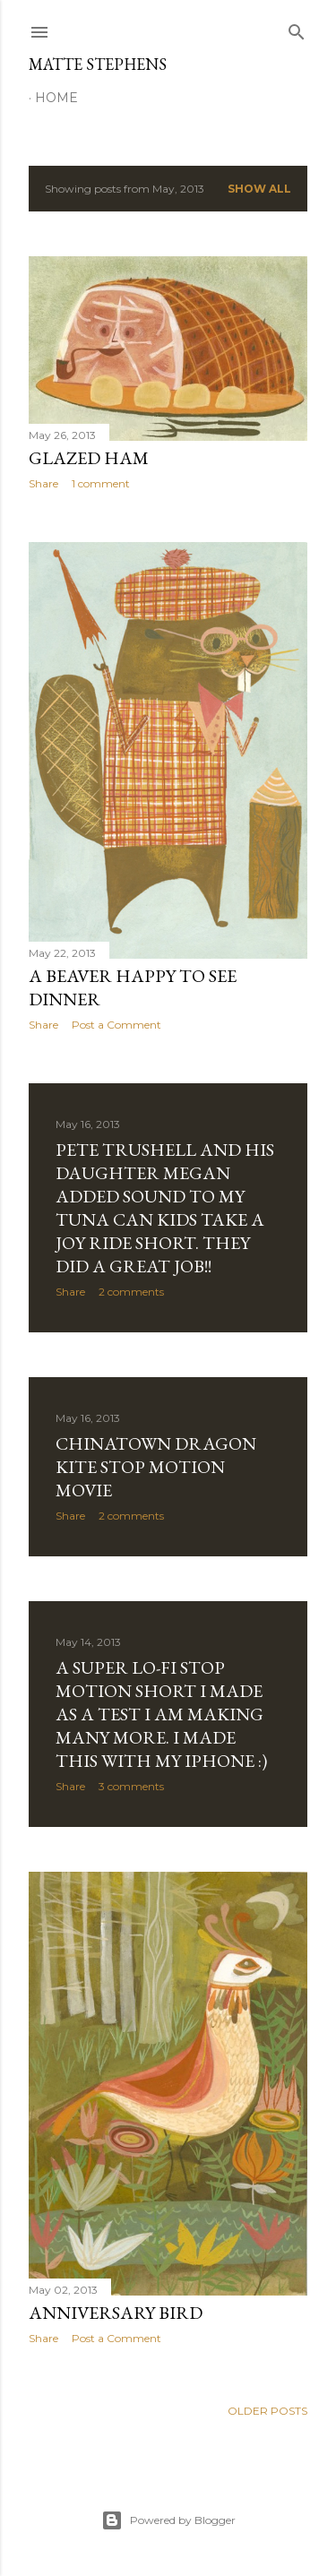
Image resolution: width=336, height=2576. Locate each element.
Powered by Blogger (168, 2520)
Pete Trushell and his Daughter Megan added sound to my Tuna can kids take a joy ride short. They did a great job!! (165, 1208)
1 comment (101, 483)
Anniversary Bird (115, 2312)
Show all (259, 188)
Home (56, 98)
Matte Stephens (98, 64)
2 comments (131, 1291)
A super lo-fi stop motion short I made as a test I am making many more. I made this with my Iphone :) (161, 1714)
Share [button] (43, 483)
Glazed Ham (89, 458)
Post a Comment (116, 1024)
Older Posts (267, 2410)
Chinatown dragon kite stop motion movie (156, 1467)
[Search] (296, 28)
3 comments (131, 1786)
